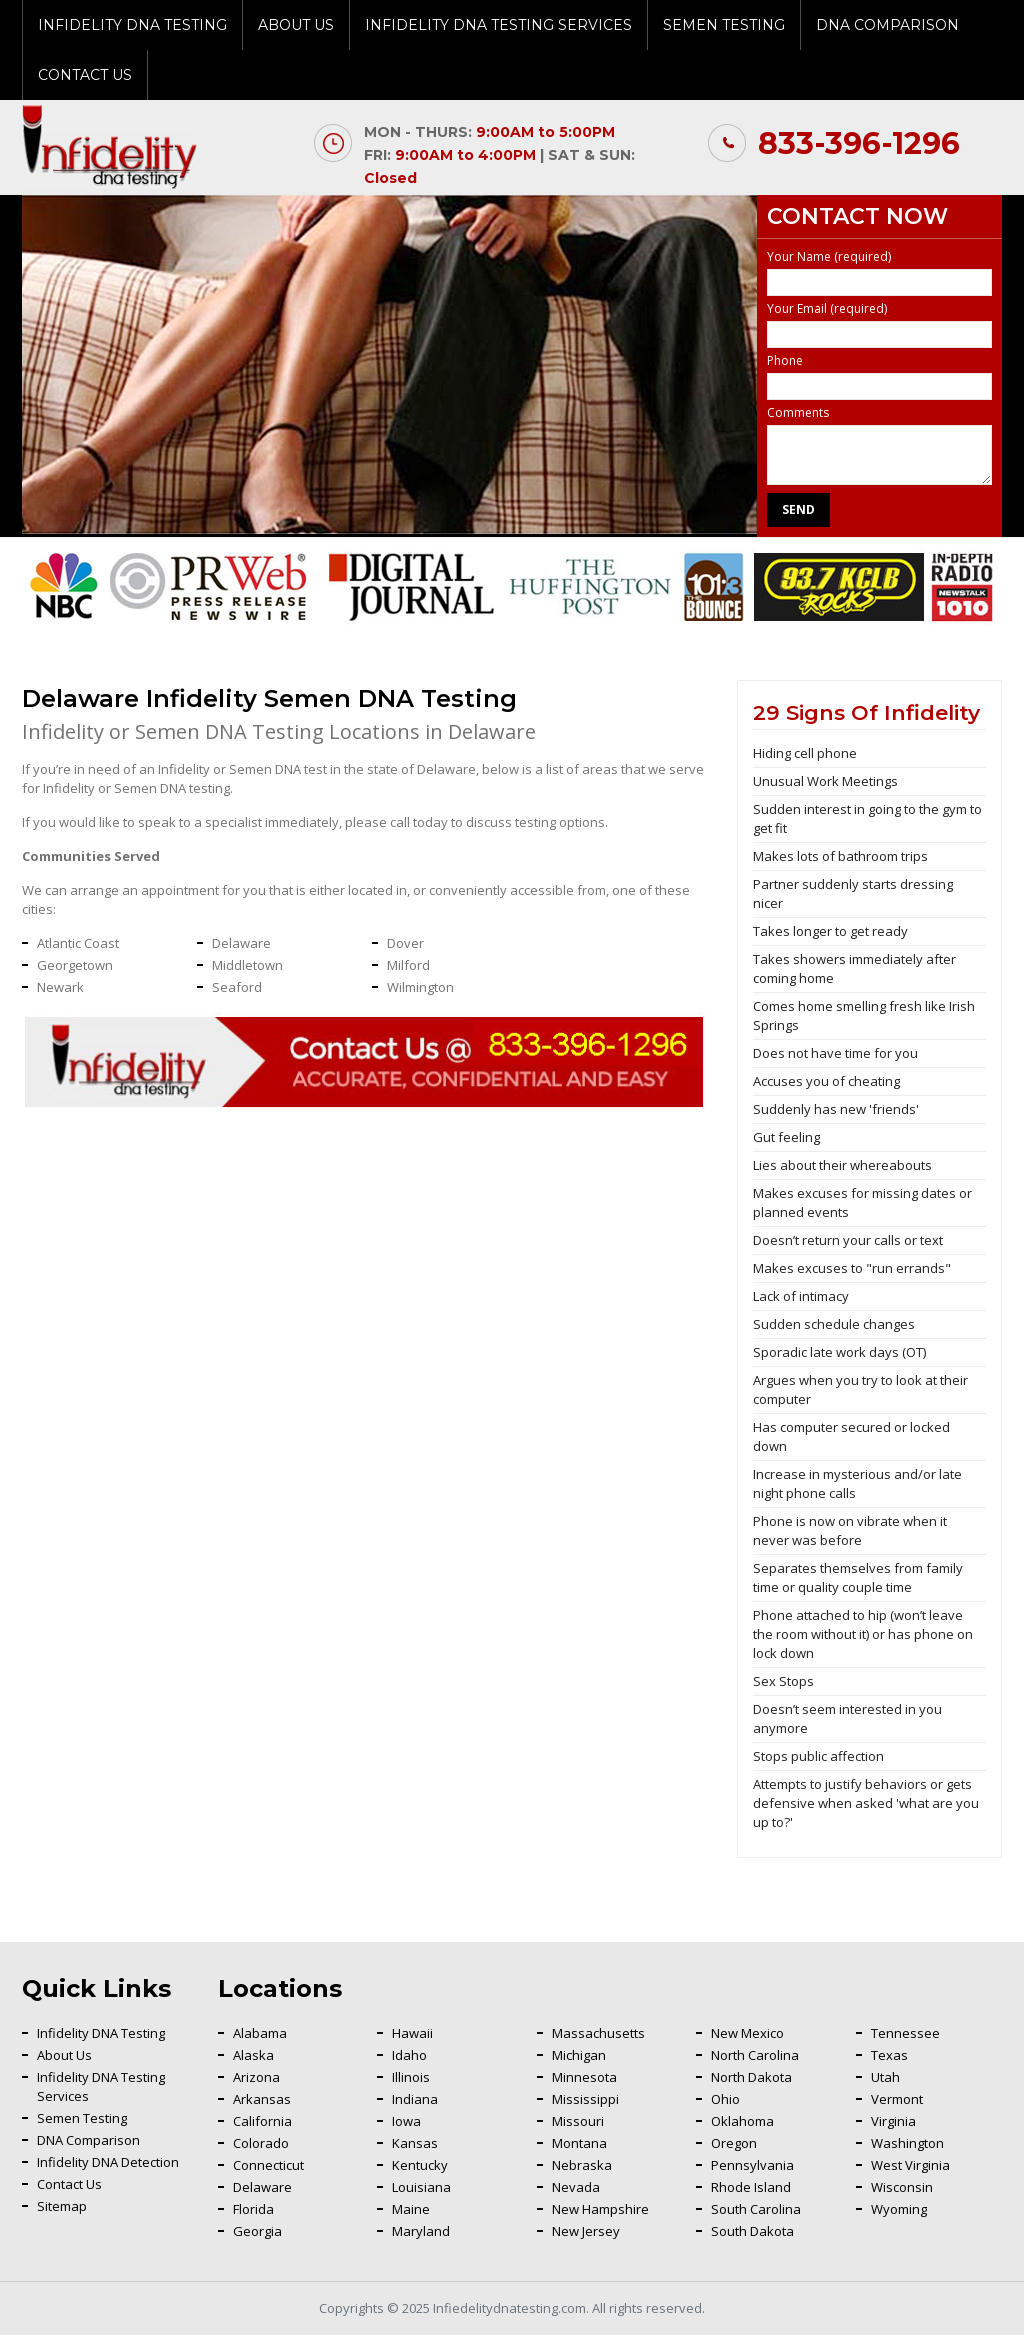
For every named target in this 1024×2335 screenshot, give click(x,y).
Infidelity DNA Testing (132, 25)
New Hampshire (600, 2209)
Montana (579, 2143)
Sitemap (62, 2206)
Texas (889, 2055)
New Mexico (747, 2033)
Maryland (421, 2231)
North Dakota (751, 2077)
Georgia (257, 2231)
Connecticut (268, 2165)
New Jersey (586, 2231)
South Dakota (752, 2231)
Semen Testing (724, 25)
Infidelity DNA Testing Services (498, 25)
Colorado (261, 2143)
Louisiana (421, 2187)
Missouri (578, 2121)
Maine (411, 2209)
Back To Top (959, 1960)
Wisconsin (902, 2187)
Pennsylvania (752, 2165)
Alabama (260, 2033)
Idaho (409, 2055)
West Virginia (910, 2165)
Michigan (579, 2055)
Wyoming (899, 2209)
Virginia (893, 2121)
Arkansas (262, 2099)
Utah (885, 2077)
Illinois (411, 2077)
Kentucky (420, 2165)
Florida (253, 2209)
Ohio (725, 2099)
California (262, 2121)
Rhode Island (751, 2187)
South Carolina (756, 2209)
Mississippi (585, 2099)
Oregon (734, 2143)
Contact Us (85, 75)
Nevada (576, 2187)
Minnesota (584, 2077)
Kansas (415, 2143)
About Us (296, 25)
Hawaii (412, 2033)
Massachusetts (598, 2033)
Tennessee (905, 2033)
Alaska (253, 2055)
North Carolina (755, 2055)
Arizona (256, 2077)
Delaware (262, 2187)
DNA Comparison (887, 25)
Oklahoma (742, 2121)
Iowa (406, 2121)
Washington (907, 2143)
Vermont (897, 2099)
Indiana (415, 2099)
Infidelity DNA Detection (108, 2162)
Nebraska (582, 2165)
